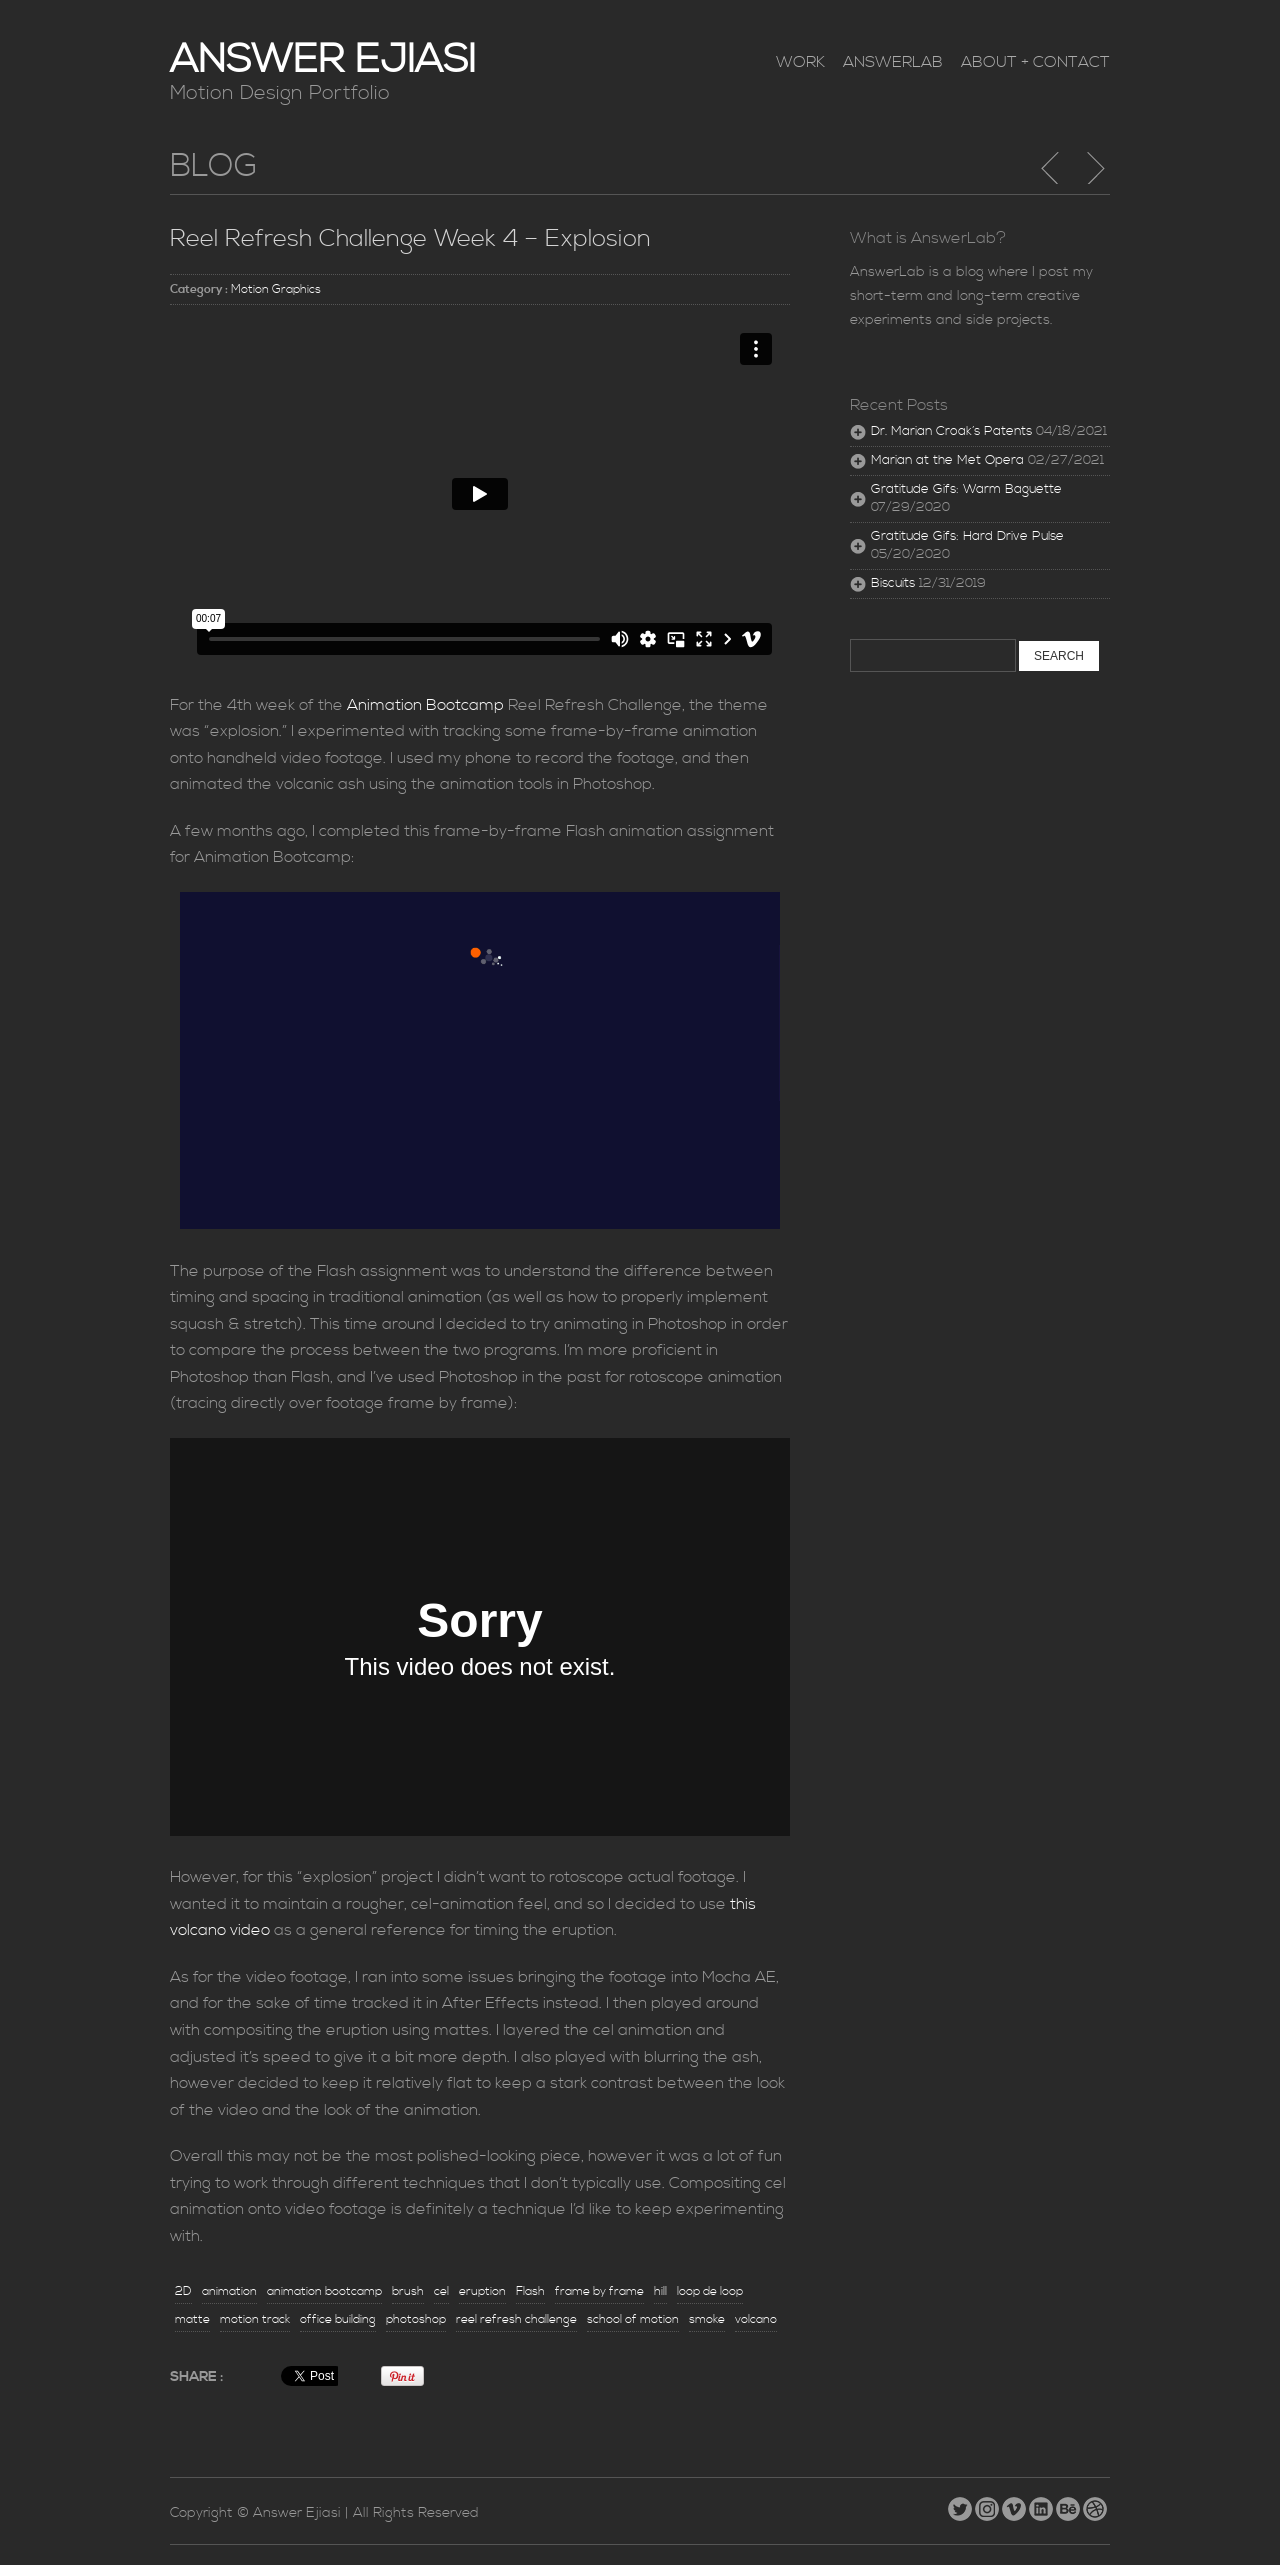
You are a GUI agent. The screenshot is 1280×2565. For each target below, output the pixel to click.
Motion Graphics (276, 289)
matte (192, 2319)
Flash (530, 2291)
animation (229, 2291)
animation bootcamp (324, 2291)
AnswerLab (893, 62)
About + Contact (1035, 62)
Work (800, 62)
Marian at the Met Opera (947, 460)
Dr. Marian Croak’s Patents (951, 431)
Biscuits (893, 583)
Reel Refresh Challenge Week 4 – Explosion (410, 239)
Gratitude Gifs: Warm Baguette (966, 489)
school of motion (633, 2319)
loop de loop (710, 2291)
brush (408, 2291)
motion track (255, 2319)
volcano (756, 2319)
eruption (482, 2291)
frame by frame (599, 2291)
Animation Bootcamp (425, 705)
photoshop (416, 2319)
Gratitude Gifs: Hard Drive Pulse (967, 536)
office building (338, 2319)
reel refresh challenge (516, 2319)
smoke (707, 2319)
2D (183, 2291)
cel (441, 2291)
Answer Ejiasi (323, 60)
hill (660, 2291)
